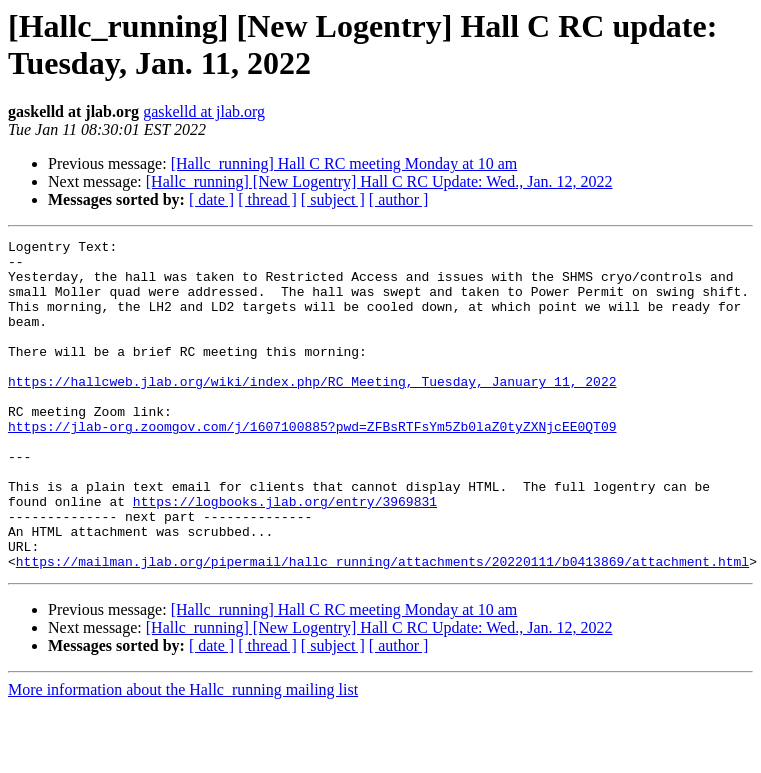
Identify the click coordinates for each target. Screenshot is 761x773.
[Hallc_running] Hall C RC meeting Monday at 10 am (344, 163)
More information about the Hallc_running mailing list (183, 755)
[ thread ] (267, 199)
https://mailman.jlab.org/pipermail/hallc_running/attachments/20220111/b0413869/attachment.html (382, 627)
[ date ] (211, 199)
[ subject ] (333, 199)
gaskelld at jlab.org (204, 111)
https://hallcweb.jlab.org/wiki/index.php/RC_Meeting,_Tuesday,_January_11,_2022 (312, 411)
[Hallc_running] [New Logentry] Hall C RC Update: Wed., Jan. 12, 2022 (379, 181)
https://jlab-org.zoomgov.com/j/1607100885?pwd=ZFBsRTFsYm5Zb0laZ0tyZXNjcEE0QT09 (312, 465)
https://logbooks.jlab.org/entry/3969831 (285, 555)
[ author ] (399, 199)
